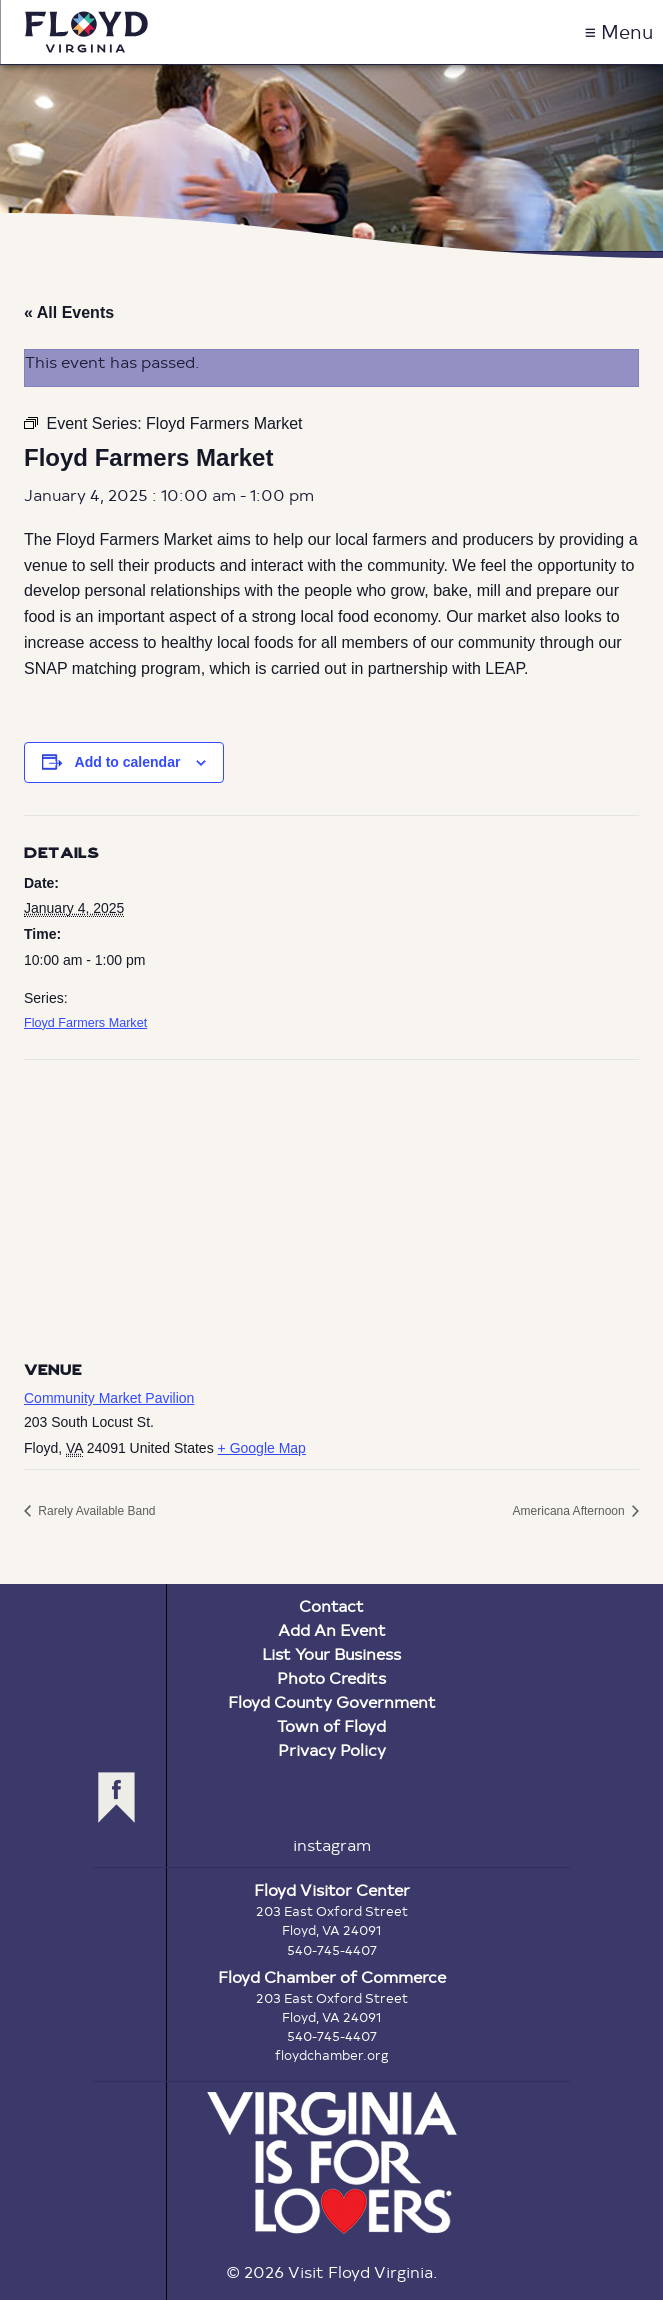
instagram (332, 1844)
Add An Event (332, 1629)
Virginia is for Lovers (332, 2163)
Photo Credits (331, 1677)
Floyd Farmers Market (85, 1023)
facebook (116, 1797)
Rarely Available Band (95, 1511)
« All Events (69, 312)
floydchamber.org (332, 2055)
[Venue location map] (331, 1204)
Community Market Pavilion (109, 1398)
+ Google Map (262, 1448)
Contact (331, 1605)
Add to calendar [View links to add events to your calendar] (128, 762)
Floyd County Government (332, 1701)
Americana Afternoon (570, 1511)
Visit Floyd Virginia (86, 32)
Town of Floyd (331, 1725)
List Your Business (331, 1653)
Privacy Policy (332, 1749)
